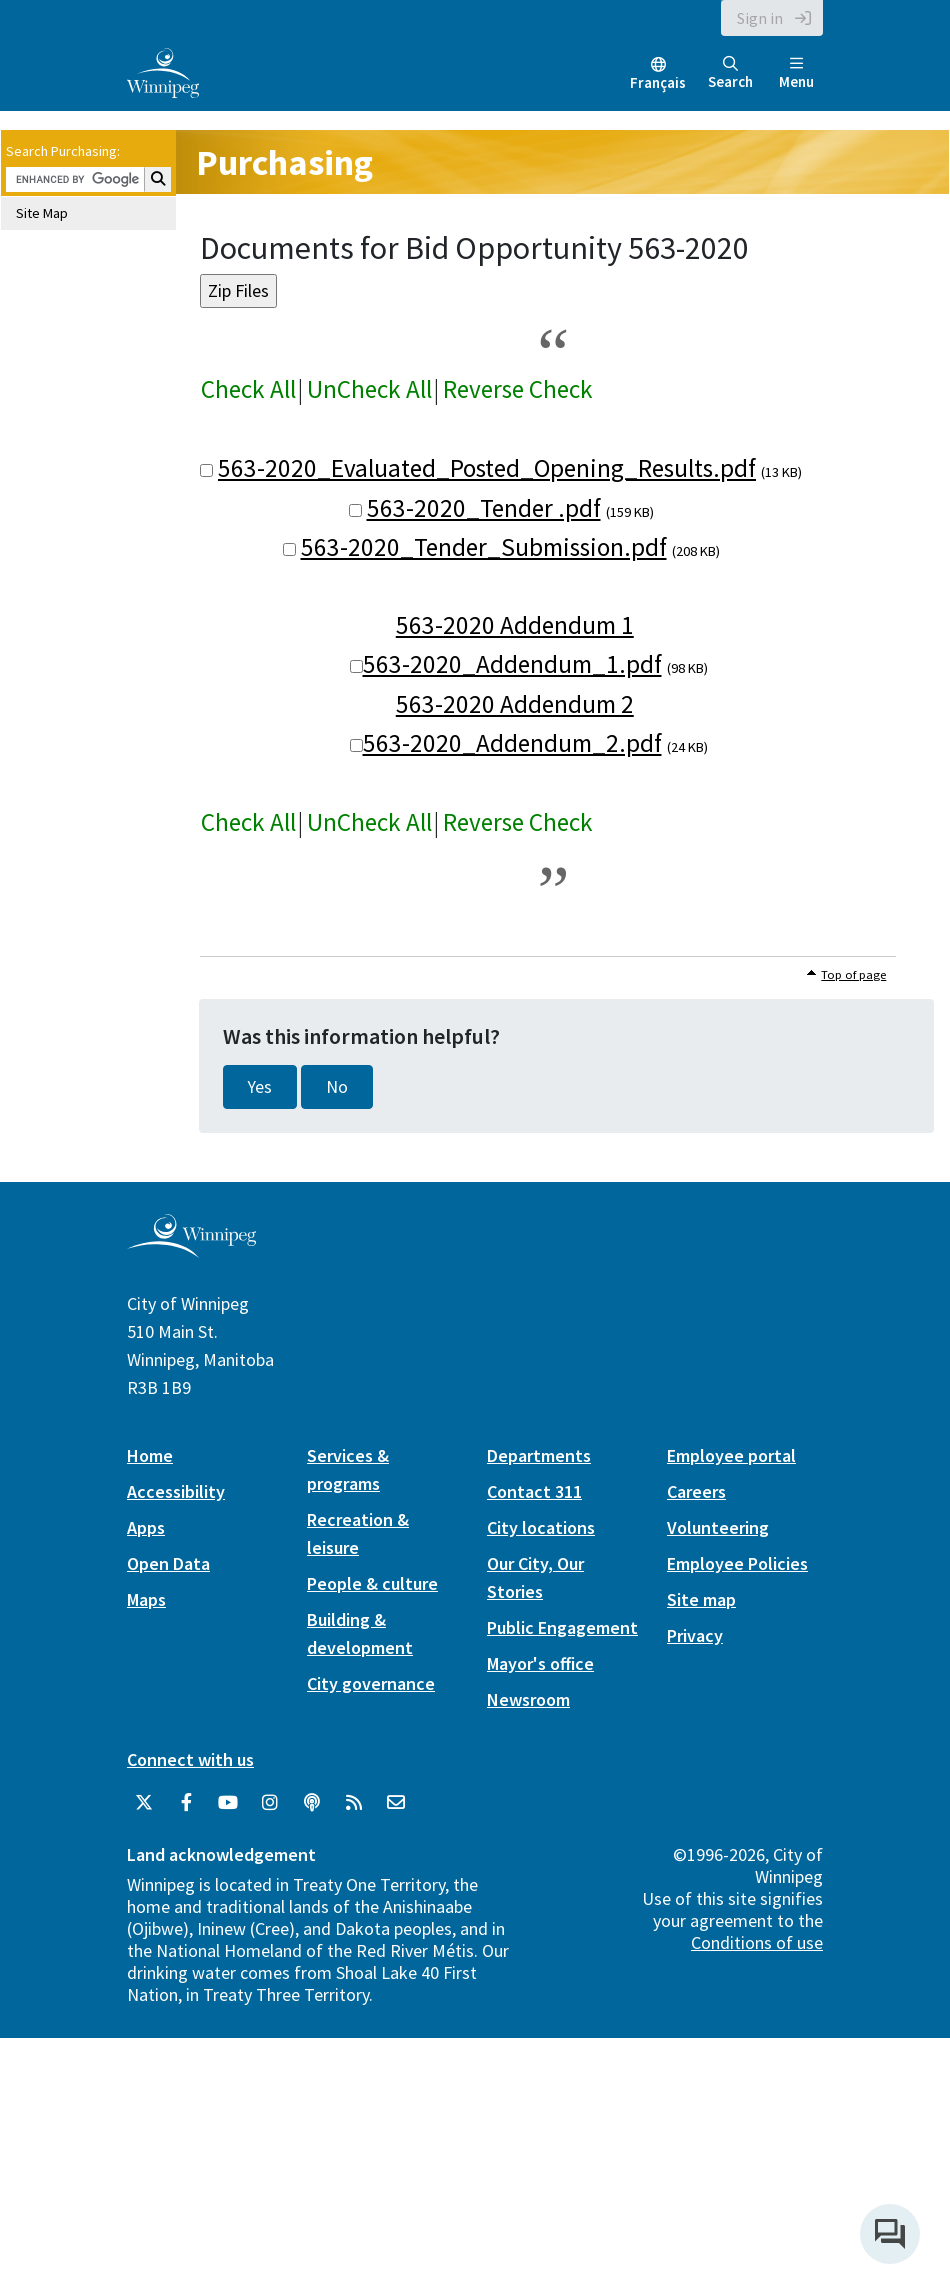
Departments (539, 1455)
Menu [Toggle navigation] (796, 73)
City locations (541, 1527)
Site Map (42, 213)
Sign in (760, 18)
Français (658, 82)
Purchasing (284, 162)
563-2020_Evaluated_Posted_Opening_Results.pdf (487, 468)
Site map (701, 1599)
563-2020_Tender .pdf (484, 508)
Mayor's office (540, 1663)
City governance (371, 1683)
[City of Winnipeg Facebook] (186, 1803)
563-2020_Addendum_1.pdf (512, 664)
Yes (260, 1087)
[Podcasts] (312, 1803)
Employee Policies (737, 1563)
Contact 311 (534, 1491)
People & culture (372, 1583)
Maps (146, 1599)
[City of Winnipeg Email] (396, 1803)
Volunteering (718, 1527)
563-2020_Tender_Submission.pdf (484, 547)
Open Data (168, 1563)
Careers (696, 1491)
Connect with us (190, 1759)
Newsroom (528, 1699)
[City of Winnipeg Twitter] (144, 1803)
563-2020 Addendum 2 (515, 704)
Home (150, 1455)
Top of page (853, 974)
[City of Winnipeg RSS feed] (354, 1803)
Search (730, 73)
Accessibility (176, 1491)
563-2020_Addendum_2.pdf (512, 743)
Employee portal (731, 1455)
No (337, 1087)
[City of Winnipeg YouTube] (228, 1803)
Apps (146, 1527)
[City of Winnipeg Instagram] (270, 1803)
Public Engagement (562, 1627)
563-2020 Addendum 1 (515, 625)
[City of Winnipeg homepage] (191, 1250)
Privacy (695, 1635)
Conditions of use (757, 1942)
